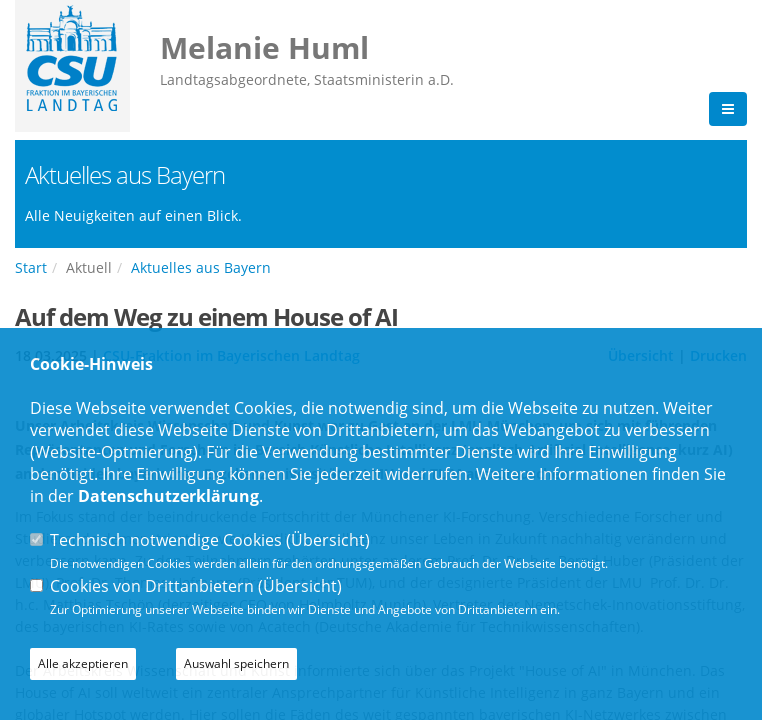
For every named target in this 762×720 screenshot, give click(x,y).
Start (31, 267)
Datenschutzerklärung (168, 496)
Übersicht (328, 540)
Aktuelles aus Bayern (201, 267)
